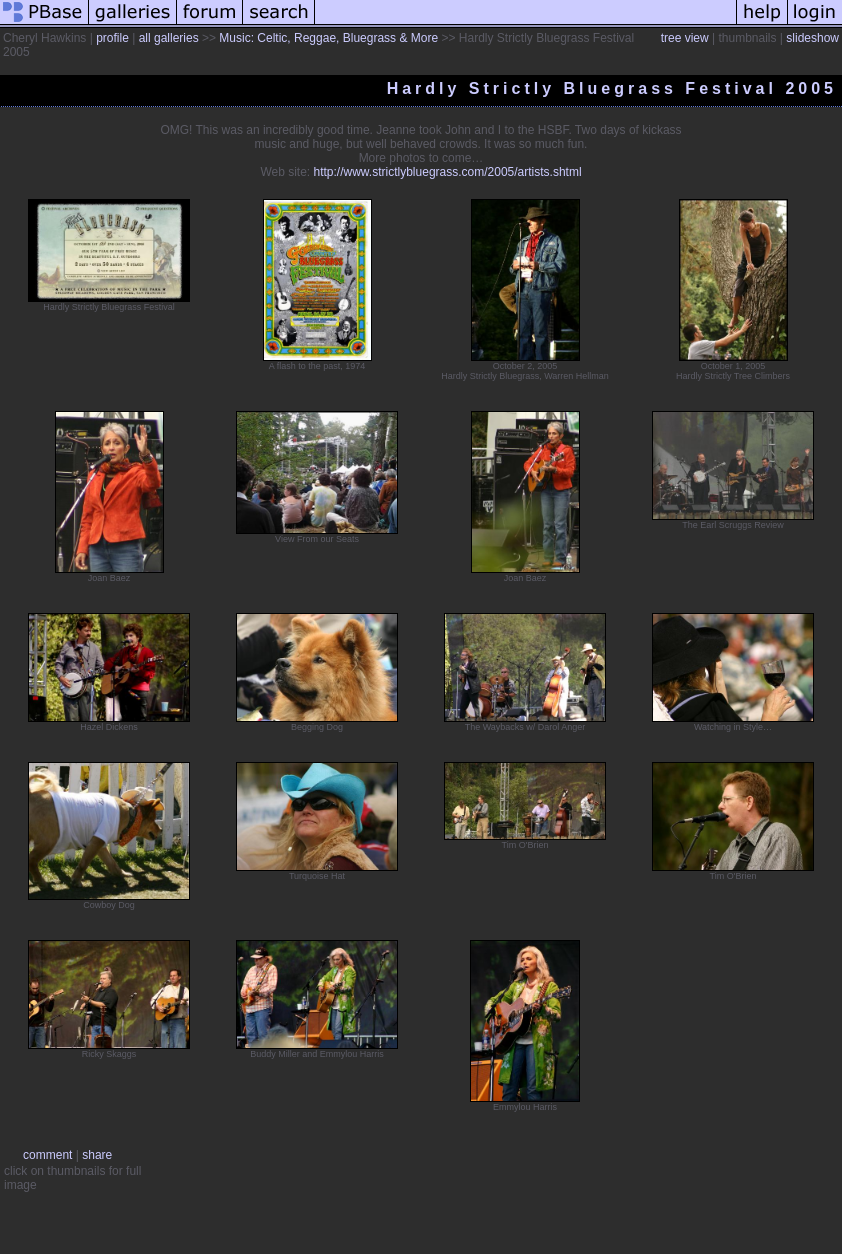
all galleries (169, 38)
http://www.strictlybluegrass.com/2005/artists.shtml (448, 172)
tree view (685, 38)
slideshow (812, 38)
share (97, 1155)
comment (47, 1155)
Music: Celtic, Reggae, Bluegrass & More (328, 38)
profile (112, 38)
